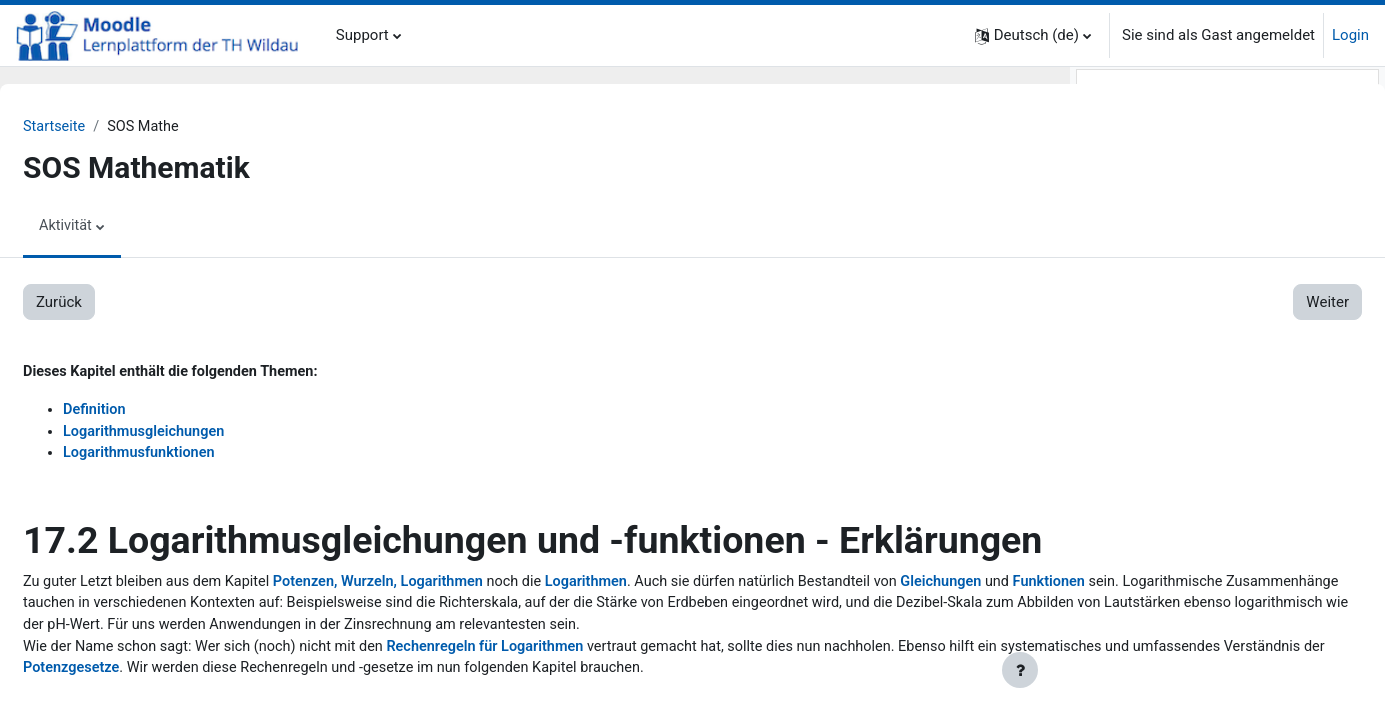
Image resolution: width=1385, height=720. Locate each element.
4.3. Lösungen (1180, 511)
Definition (143, 412)
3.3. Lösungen (1180, 421)
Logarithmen (654, 632)
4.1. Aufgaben (1179, 466)
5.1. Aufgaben (1179, 556)
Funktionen (252, 654)
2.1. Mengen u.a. (1188, 241)
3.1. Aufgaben (1179, 376)
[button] (1033, 35)
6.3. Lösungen (1180, 691)
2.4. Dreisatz (1174, 309)
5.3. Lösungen (1180, 601)
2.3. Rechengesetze (1198, 286)
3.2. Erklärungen (1187, 399)
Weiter (996, 303)
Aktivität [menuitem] (114, 227)
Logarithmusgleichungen (194, 434)
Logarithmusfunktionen (189, 457)
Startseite (103, 127)
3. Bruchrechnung (1151, 354)
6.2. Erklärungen (1187, 669)
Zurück (107, 303)
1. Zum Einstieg (1144, 196)
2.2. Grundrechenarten (1207, 264)
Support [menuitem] (362, 35)
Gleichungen (141, 654)
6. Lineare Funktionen (1164, 624)
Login (1350, 35)
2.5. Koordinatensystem (1212, 331)
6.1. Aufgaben (1179, 646)
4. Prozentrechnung (1158, 444)
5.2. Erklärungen (1187, 579)
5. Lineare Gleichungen (1169, 534)
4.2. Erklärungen (1187, 489)
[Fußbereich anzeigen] (1020, 670)
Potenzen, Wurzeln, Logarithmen (439, 632)
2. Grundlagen (1139, 219)
